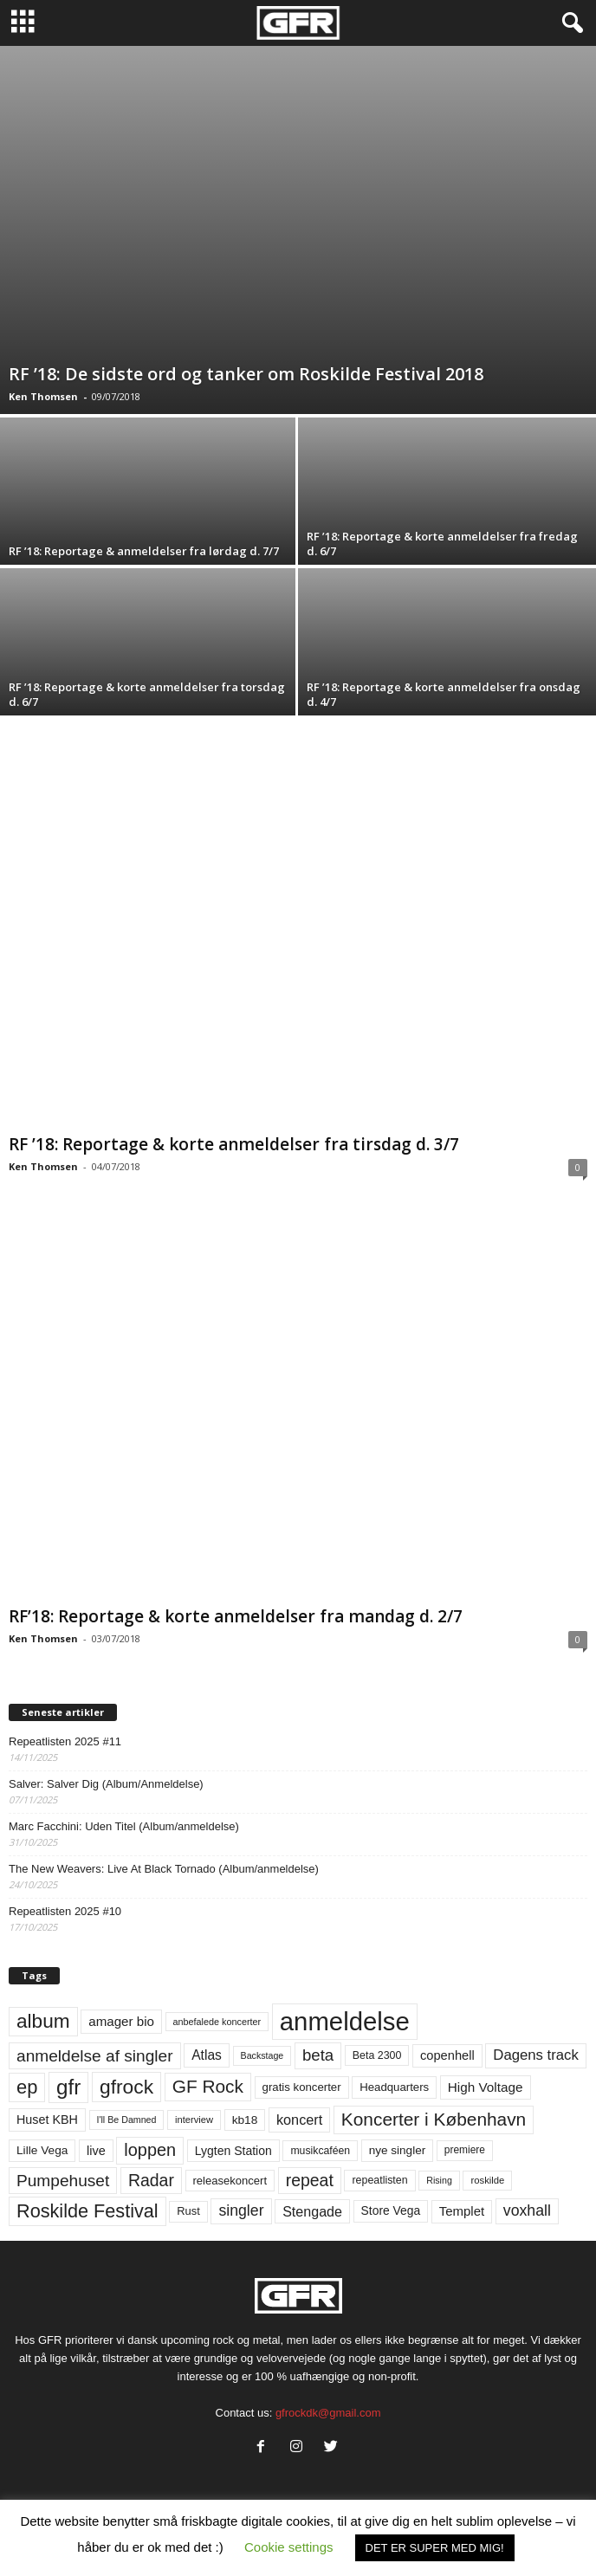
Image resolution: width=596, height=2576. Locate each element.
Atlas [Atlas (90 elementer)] (206, 2055)
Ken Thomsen (43, 396)
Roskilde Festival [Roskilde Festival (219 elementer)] (87, 2211)
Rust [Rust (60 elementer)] (188, 2210)
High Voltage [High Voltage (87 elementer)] (485, 2087)
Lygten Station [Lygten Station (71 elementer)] (233, 2151)
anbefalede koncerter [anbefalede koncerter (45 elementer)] (217, 2021)
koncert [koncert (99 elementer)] (299, 2119)
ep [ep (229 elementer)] (26, 2087)
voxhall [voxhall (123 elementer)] (527, 2210)
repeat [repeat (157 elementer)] (310, 2180)
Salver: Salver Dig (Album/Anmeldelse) (106, 1783)
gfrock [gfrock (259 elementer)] (126, 2086)
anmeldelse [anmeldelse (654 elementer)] (345, 2021)
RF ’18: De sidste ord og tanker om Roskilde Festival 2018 (246, 373)
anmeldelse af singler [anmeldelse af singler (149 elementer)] (94, 2056)
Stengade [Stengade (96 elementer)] (312, 2211)
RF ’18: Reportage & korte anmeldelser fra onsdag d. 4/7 (443, 694)
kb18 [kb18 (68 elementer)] (245, 2119)
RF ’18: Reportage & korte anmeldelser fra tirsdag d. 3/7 (234, 1144)
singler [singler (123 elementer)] (240, 2210)
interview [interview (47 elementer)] (194, 2119)
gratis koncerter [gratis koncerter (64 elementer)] (301, 2087)
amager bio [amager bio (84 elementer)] (121, 2021)
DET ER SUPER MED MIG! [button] (435, 2547)
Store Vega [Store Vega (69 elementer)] (391, 2210)
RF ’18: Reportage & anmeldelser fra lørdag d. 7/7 (144, 551)
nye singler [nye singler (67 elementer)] (397, 2150)
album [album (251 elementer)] (43, 2021)
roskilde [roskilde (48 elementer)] (487, 2180)
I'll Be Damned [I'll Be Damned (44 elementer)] (127, 2119)
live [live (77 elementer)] (96, 2151)
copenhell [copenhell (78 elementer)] (447, 2055)
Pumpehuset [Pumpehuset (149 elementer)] (62, 2180)
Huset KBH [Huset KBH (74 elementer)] (47, 2119)
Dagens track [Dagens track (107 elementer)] (536, 2055)
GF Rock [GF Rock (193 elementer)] (207, 2086)
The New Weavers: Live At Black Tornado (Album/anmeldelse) (164, 1868)
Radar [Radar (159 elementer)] (151, 2180)
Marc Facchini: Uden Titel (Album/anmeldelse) (124, 1826)
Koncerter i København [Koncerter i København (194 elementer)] (433, 2119)
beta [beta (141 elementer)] (318, 2055)
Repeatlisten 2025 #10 (65, 1911)
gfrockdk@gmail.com (328, 2412)
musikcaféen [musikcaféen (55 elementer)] (320, 2151)
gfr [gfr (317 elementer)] (68, 2087)
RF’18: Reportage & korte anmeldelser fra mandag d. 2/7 (236, 1616)
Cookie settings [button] (289, 2547)
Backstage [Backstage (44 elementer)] (262, 2055)
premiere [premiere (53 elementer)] (464, 2150)
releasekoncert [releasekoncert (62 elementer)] (230, 2180)
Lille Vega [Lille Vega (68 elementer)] (42, 2150)
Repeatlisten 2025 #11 (65, 1741)
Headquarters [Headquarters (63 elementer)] (394, 2087)
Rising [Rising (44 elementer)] (439, 2180)
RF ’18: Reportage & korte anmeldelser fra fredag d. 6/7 (442, 543)
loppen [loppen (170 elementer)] (150, 2149)
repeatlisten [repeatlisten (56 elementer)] (379, 2180)
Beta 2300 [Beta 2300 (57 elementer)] (377, 2055)
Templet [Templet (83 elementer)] (461, 2211)
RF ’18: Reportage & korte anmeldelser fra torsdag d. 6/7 (147, 694)
